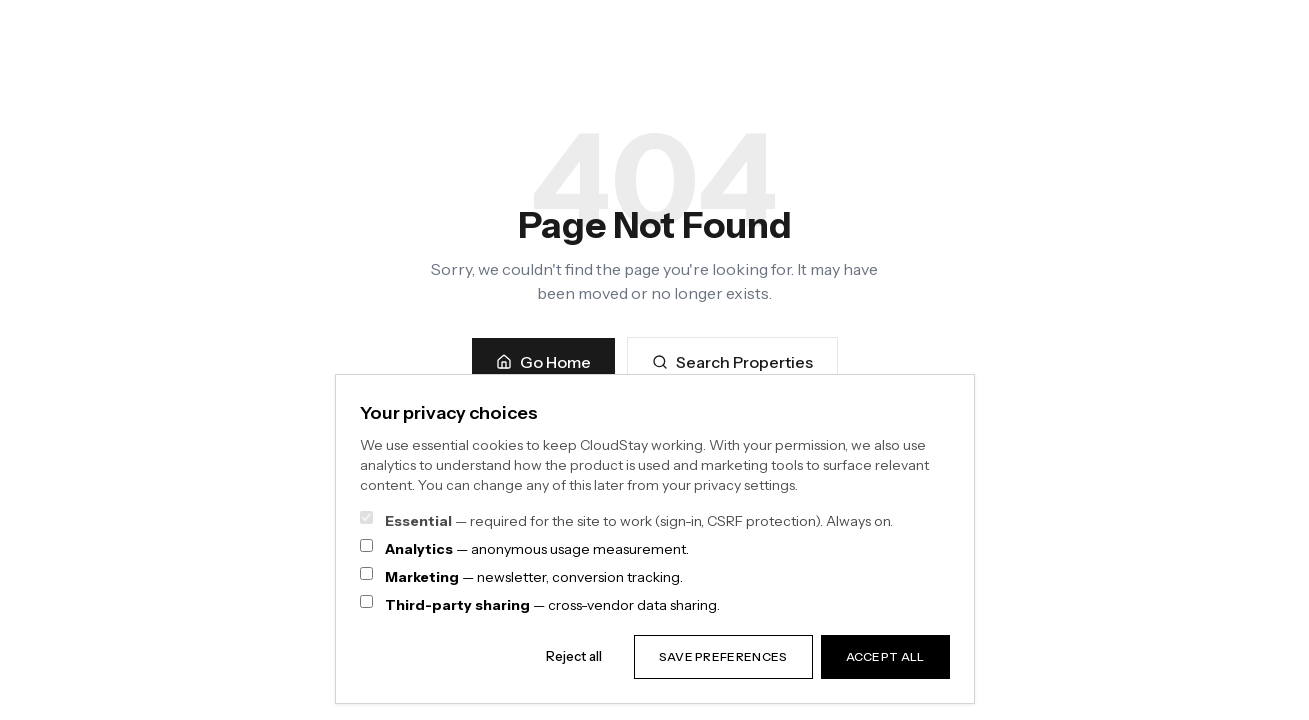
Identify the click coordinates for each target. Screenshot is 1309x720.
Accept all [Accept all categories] (885, 656)
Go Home (543, 362)
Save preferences (723, 656)
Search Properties (732, 362)
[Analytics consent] (366, 545)
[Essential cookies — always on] (366, 517)
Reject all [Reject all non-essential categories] (574, 656)
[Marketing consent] (366, 573)
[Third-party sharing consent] (366, 601)
